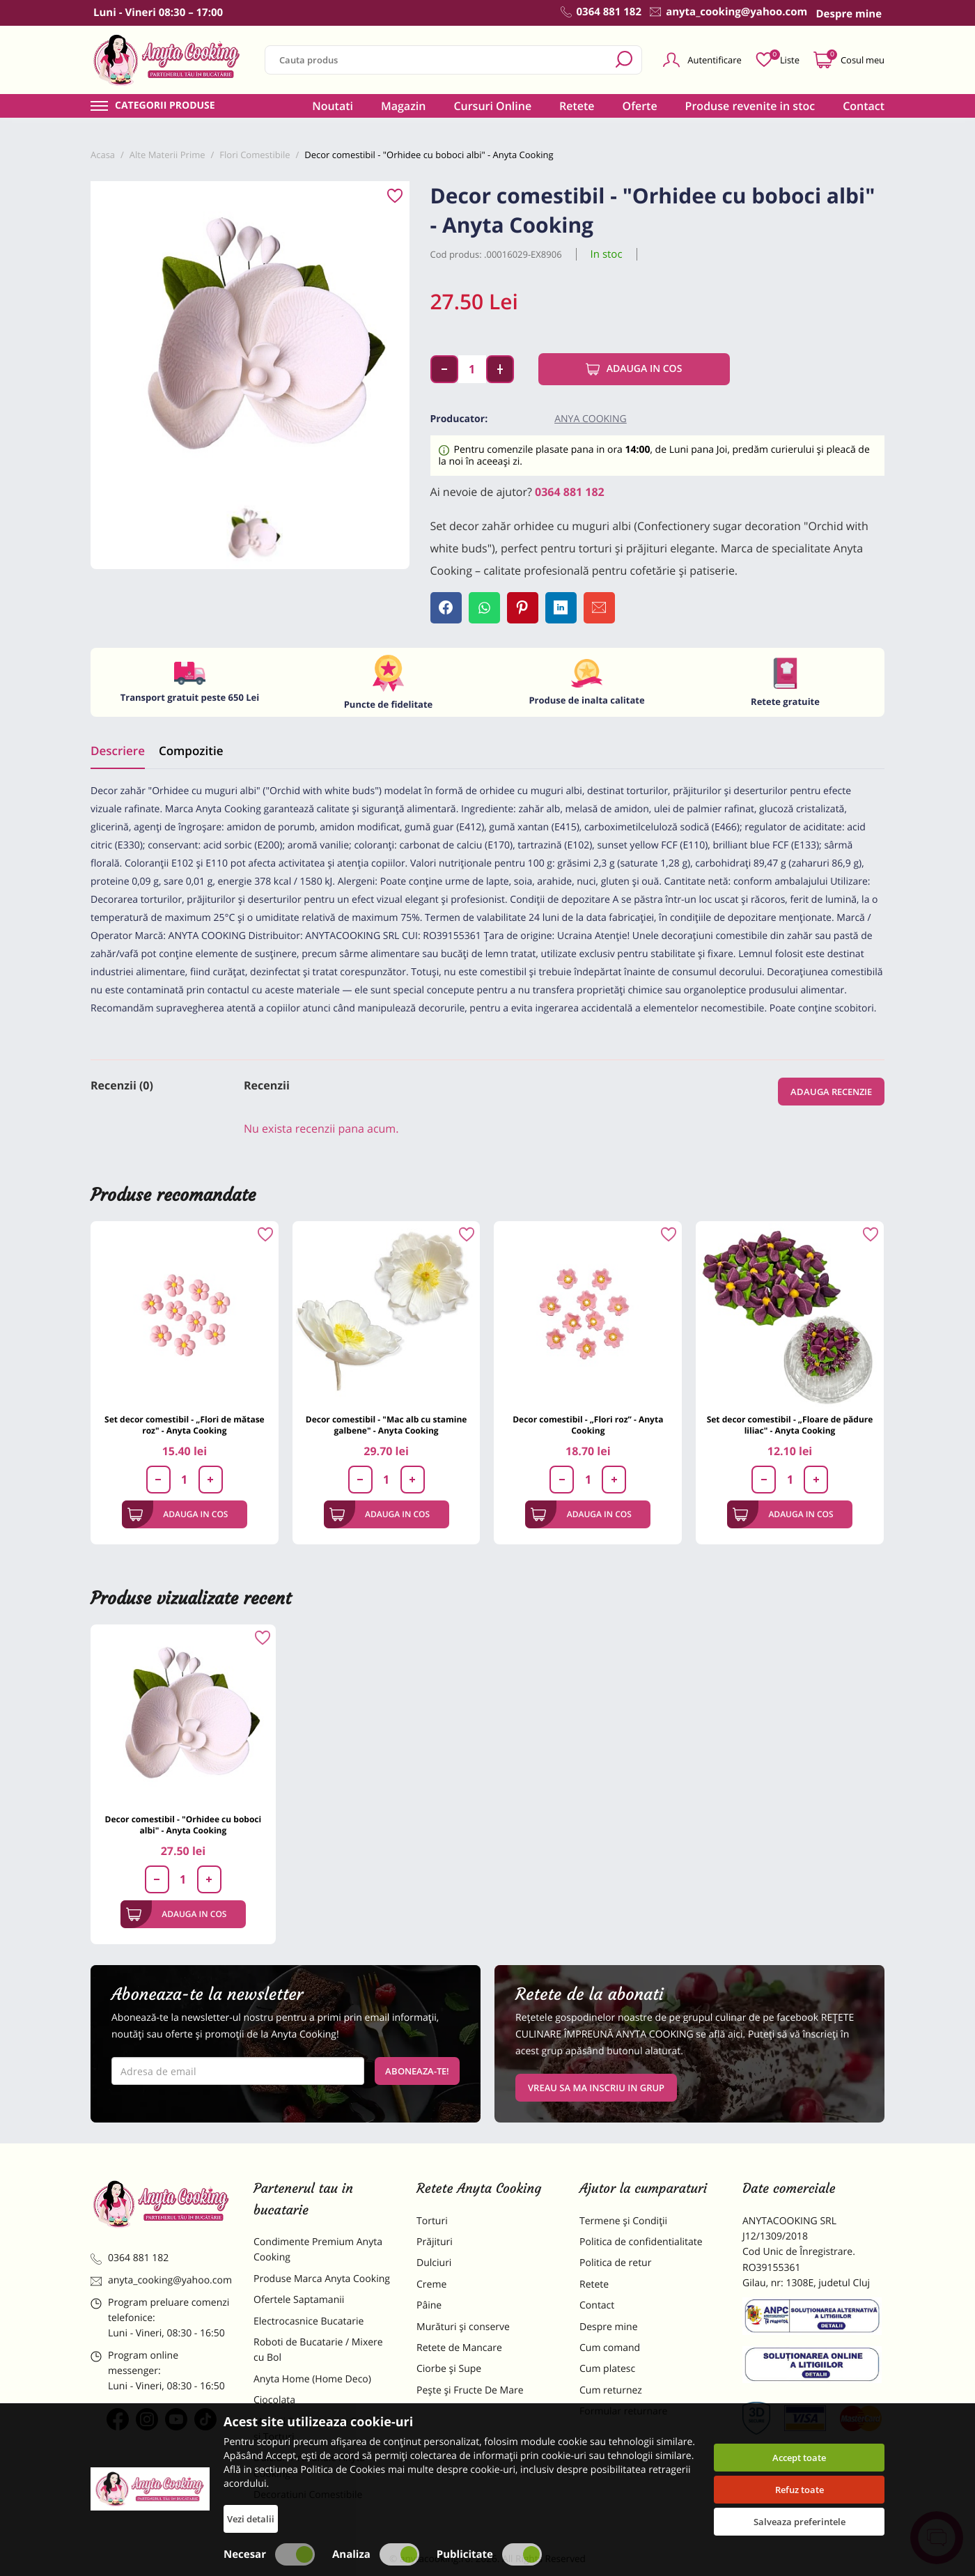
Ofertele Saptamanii (299, 2299)
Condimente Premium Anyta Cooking (318, 2249)
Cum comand (609, 2347)
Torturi (432, 2221)
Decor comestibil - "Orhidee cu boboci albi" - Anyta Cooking (183, 1824)
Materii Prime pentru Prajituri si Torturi (320, 2429)
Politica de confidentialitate (641, 2242)
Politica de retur (615, 2262)
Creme (431, 2284)
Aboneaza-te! (417, 2071)
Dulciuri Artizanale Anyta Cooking (309, 2465)
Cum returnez (610, 2390)
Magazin (403, 105)
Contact (863, 105)
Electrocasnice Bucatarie (309, 2321)
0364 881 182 (569, 491)
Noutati (332, 105)
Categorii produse (165, 106)
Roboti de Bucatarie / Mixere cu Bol (318, 2350)
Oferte (640, 105)
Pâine (429, 2305)
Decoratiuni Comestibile (308, 2494)
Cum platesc (607, 2368)
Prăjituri (434, 2242)
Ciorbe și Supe (448, 2368)
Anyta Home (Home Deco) (312, 2379)
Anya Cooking (590, 419)
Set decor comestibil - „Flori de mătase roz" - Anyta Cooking (184, 1424)
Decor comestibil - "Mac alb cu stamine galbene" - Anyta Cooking (386, 1424)
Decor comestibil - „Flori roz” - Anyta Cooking (588, 1424)
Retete (576, 105)
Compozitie (191, 751)
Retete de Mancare (459, 2347)
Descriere (118, 751)
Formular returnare (623, 2411)
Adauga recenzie (831, 1091)
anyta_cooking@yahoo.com (161, 2280)
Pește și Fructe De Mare (470, 2390)
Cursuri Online (492, 105)
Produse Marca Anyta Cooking (322, 2279)
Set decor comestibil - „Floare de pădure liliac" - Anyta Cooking (790, 1424)
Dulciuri (433, 2262)
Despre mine (608, 2327)
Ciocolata (274, 2400)
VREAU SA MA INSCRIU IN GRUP (596, 2087)
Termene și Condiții (623, 2221)
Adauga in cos (634, 369)
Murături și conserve (463, 2327)
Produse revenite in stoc (750, 105)
